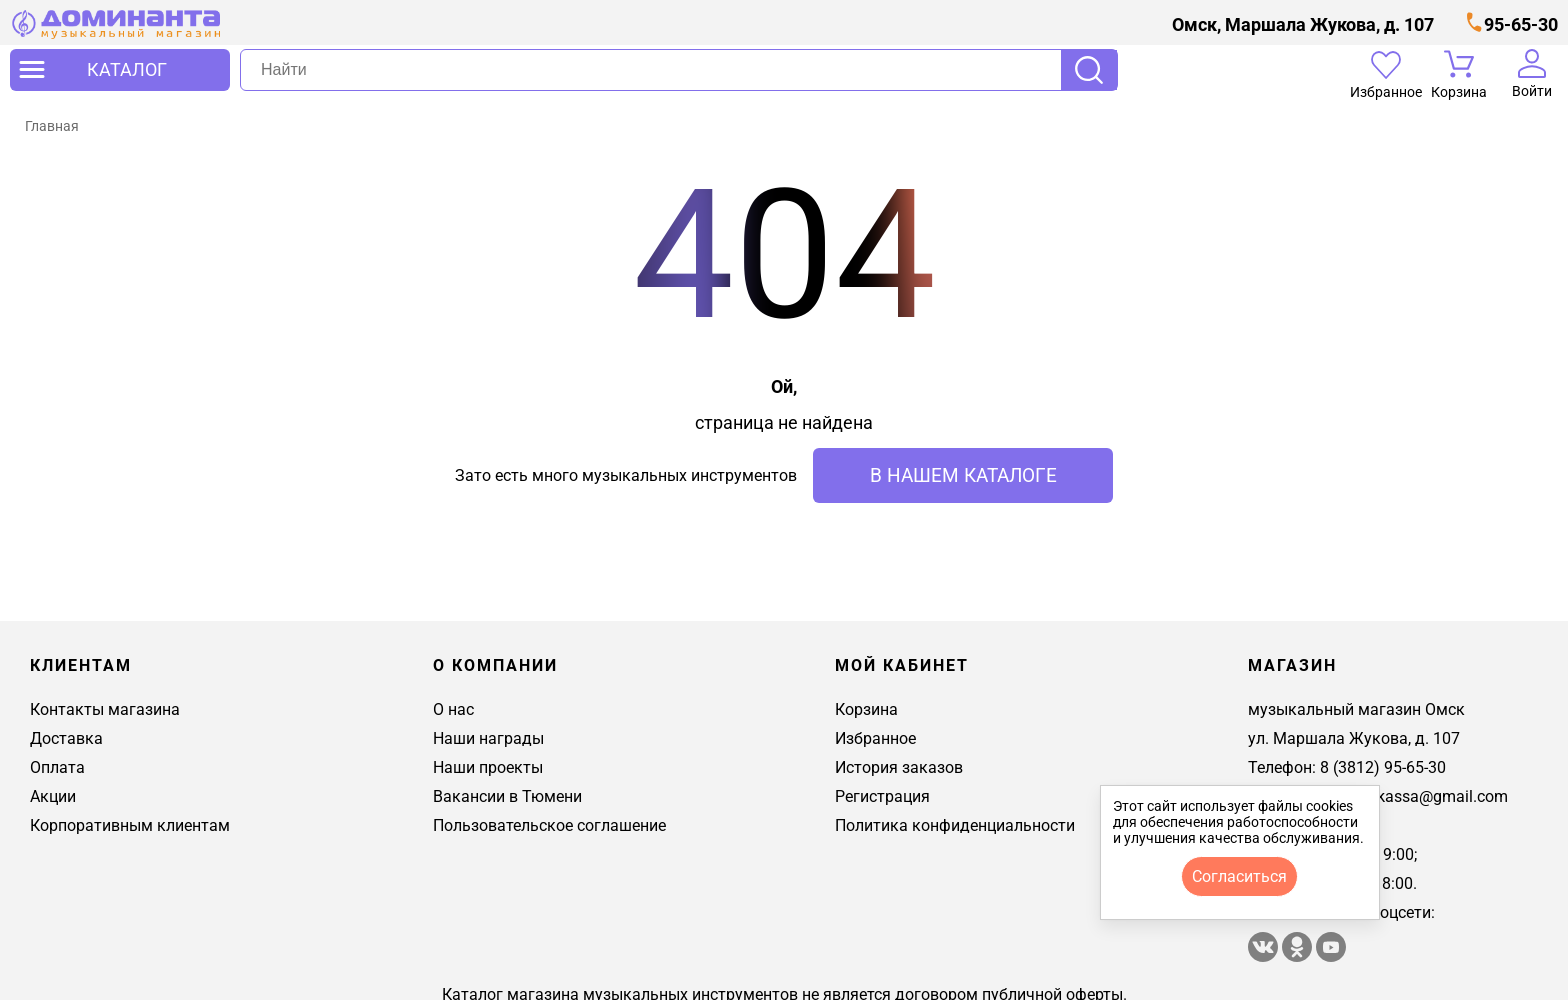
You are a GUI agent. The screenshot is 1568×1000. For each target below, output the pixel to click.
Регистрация (882, 796)
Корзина (866, 709)
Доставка (66, 738)
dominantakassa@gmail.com (1404, 796)
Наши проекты (488, 767)
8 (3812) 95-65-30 (1383, 767)
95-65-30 (1521, 24)
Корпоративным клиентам (130, 825)
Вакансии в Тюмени (507, 796)
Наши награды (488, 738)
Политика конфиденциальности (955, 825)
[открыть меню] (120, 70)
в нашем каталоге (963, 475)
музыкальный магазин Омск (1356, 709)
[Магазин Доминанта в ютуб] (1331, 956)
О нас (453, 709)
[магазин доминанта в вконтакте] (1265, 956)
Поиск (1089, 70)
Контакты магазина (105, 709)
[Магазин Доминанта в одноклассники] (1299, 956)
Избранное (875, 738)
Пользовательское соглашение (549, 825)
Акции (53, 796)
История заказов (899, 767)
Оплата (57, 767)
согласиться (1239, 876)
